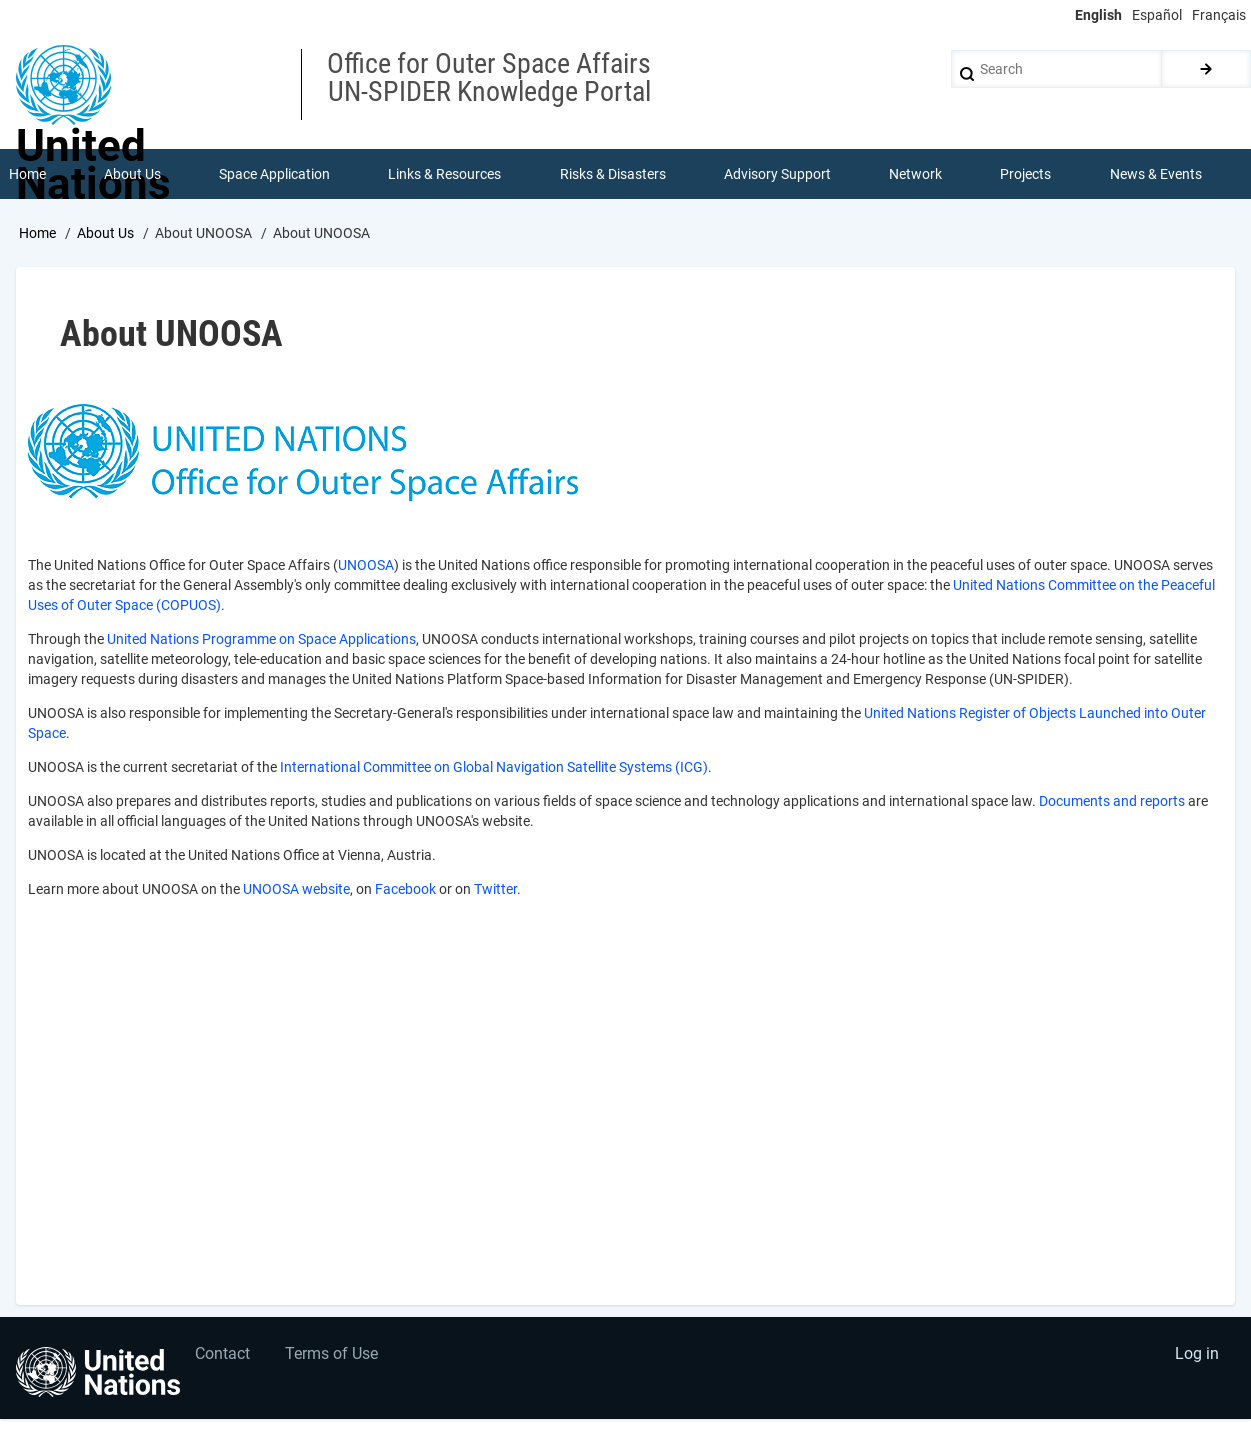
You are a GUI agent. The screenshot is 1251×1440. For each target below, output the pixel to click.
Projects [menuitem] (1026, 174)
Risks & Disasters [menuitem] (613, 174)
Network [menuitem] (915, 174)
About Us (105, 233)
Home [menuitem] (27, 174)
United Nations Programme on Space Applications (261, 639)
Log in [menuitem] (1197, 1355)
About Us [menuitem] (132, 174)
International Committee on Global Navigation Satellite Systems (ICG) (494, 767)
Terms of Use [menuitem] (332, 1355)
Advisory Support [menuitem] (777, 174)
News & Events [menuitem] (1156, 174)
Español (1157, 15)
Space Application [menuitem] (274, 174)
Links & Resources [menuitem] (445, 174)
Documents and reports (1112, 801)
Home (37, 233)
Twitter (495, 889)
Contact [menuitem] (223, 1355)
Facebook (405, 889)
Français (1219, 15)
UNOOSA (366, 565)
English (1098, 15)
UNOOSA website (296, 889)
